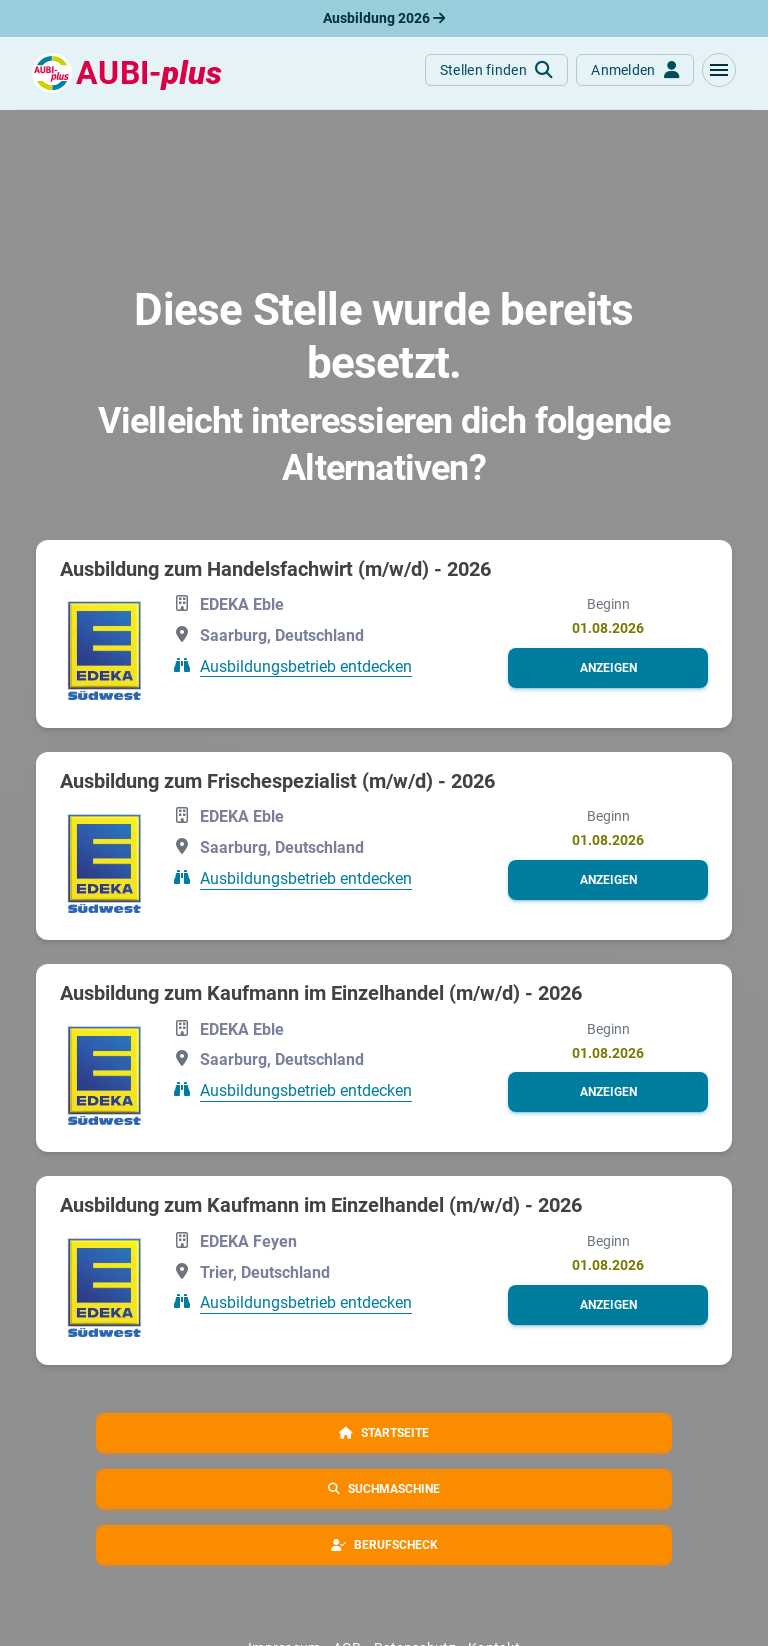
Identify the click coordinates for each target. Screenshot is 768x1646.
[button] (719, 70)
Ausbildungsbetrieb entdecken (306, 665)
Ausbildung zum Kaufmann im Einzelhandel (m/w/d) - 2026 (321, 993)
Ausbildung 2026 (384, 18)
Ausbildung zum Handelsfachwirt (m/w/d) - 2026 (275, 569)
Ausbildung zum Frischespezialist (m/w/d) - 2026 (277, 781)
